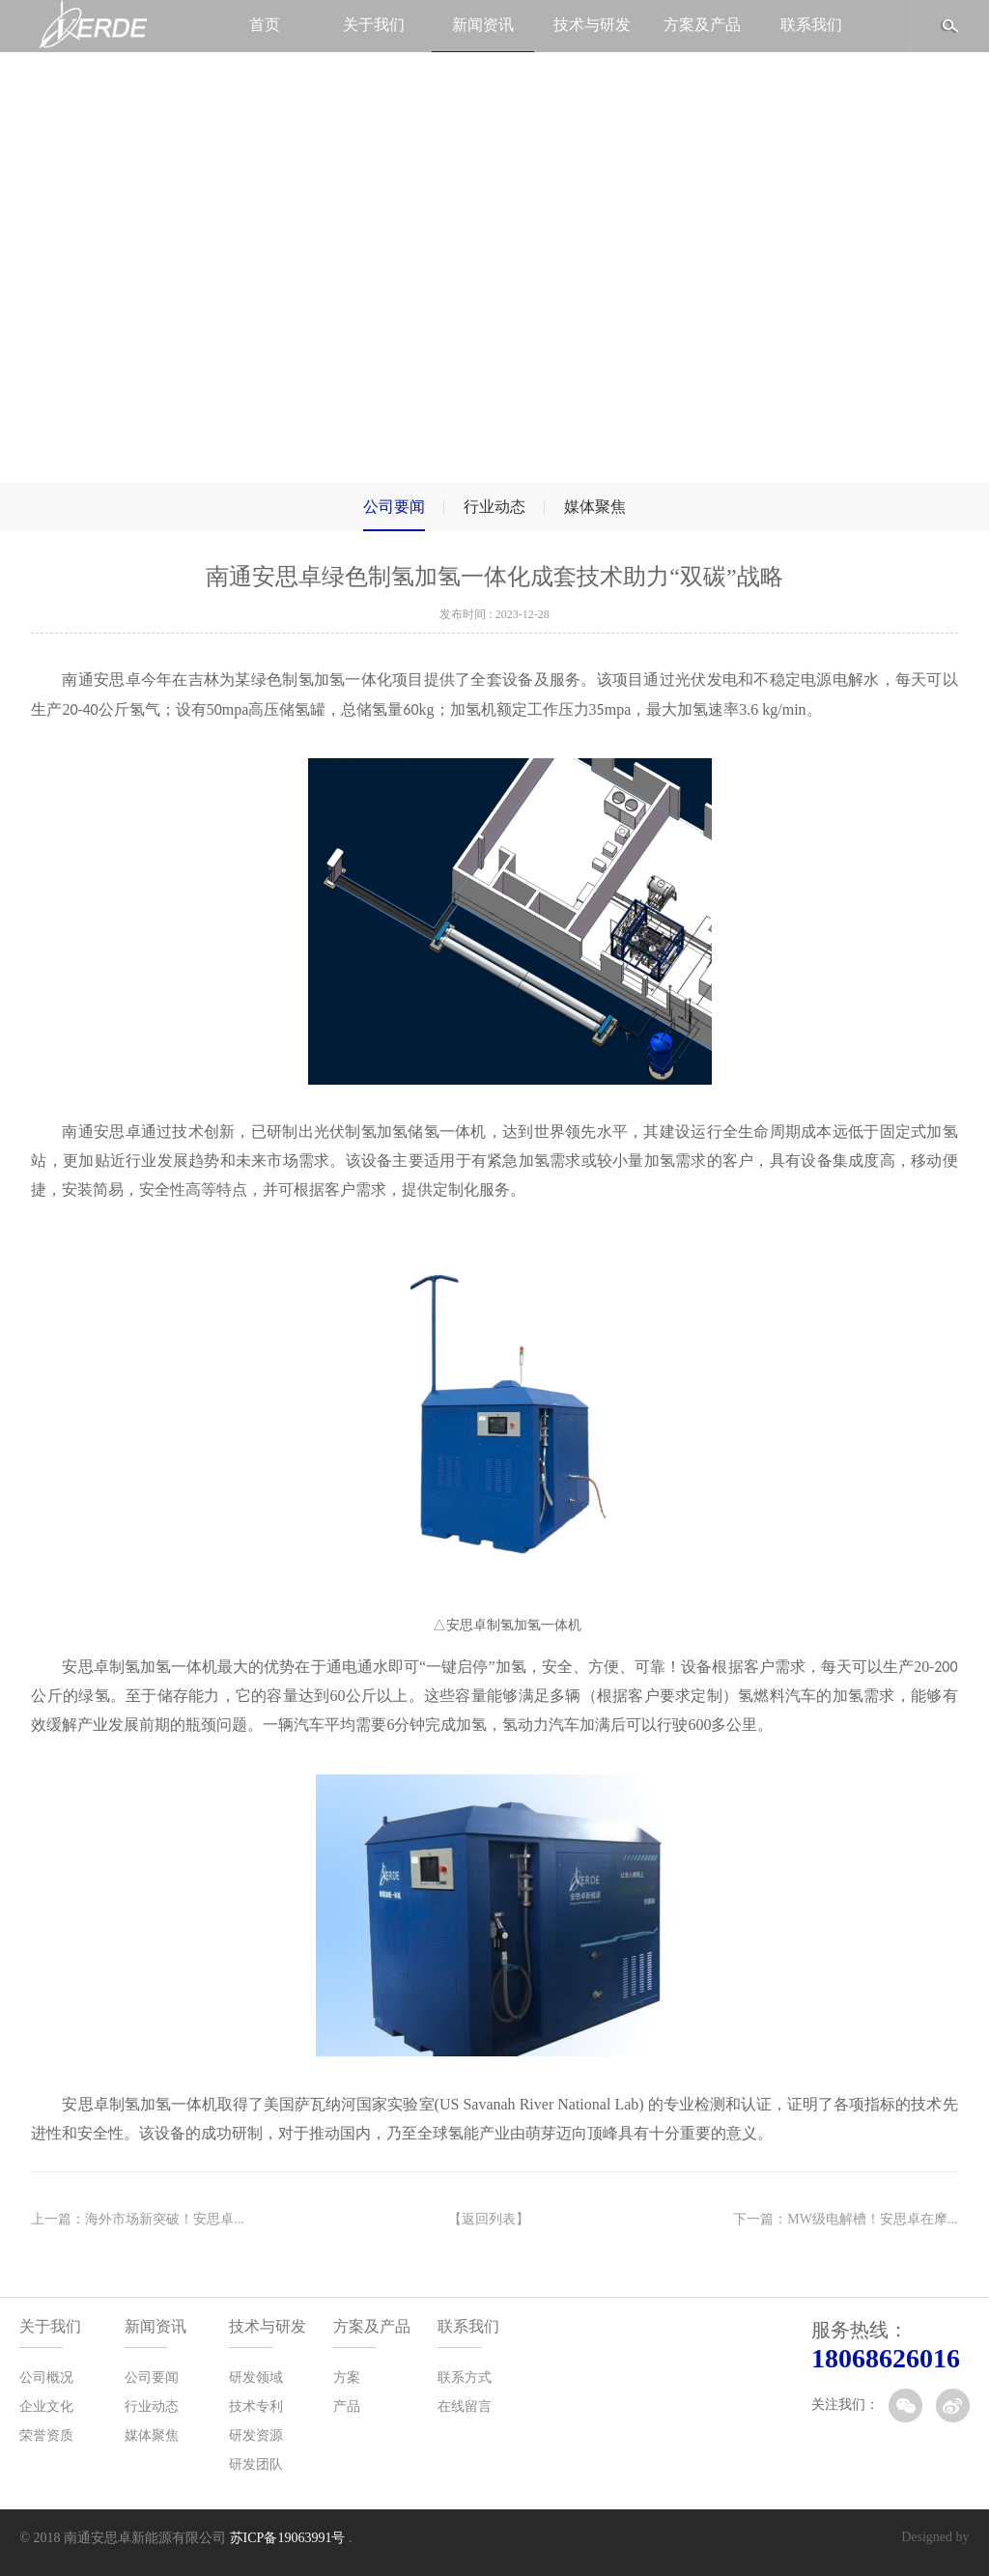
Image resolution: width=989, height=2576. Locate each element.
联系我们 (811, 24)
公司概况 (46, 2377)
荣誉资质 (46, 2435)
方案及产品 (702, 24)
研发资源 (256, 2435)
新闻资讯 (483, 24)
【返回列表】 (488, 2219)
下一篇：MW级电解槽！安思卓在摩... (845, 2219)
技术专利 (256, 2406)
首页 (264, 24)
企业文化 (46, 2406)
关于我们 (374, 24)
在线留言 (465, 2406)
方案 (346, 2377)
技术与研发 (592, 24)
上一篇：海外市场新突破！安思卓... (137, 2219)
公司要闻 (394, 506)
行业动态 (494, 506)
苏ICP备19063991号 (288, 2538)
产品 (346, 2406)
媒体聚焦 (595, 506)
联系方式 (465, 2377)
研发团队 (256, 2464)
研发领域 (256, 2377)
